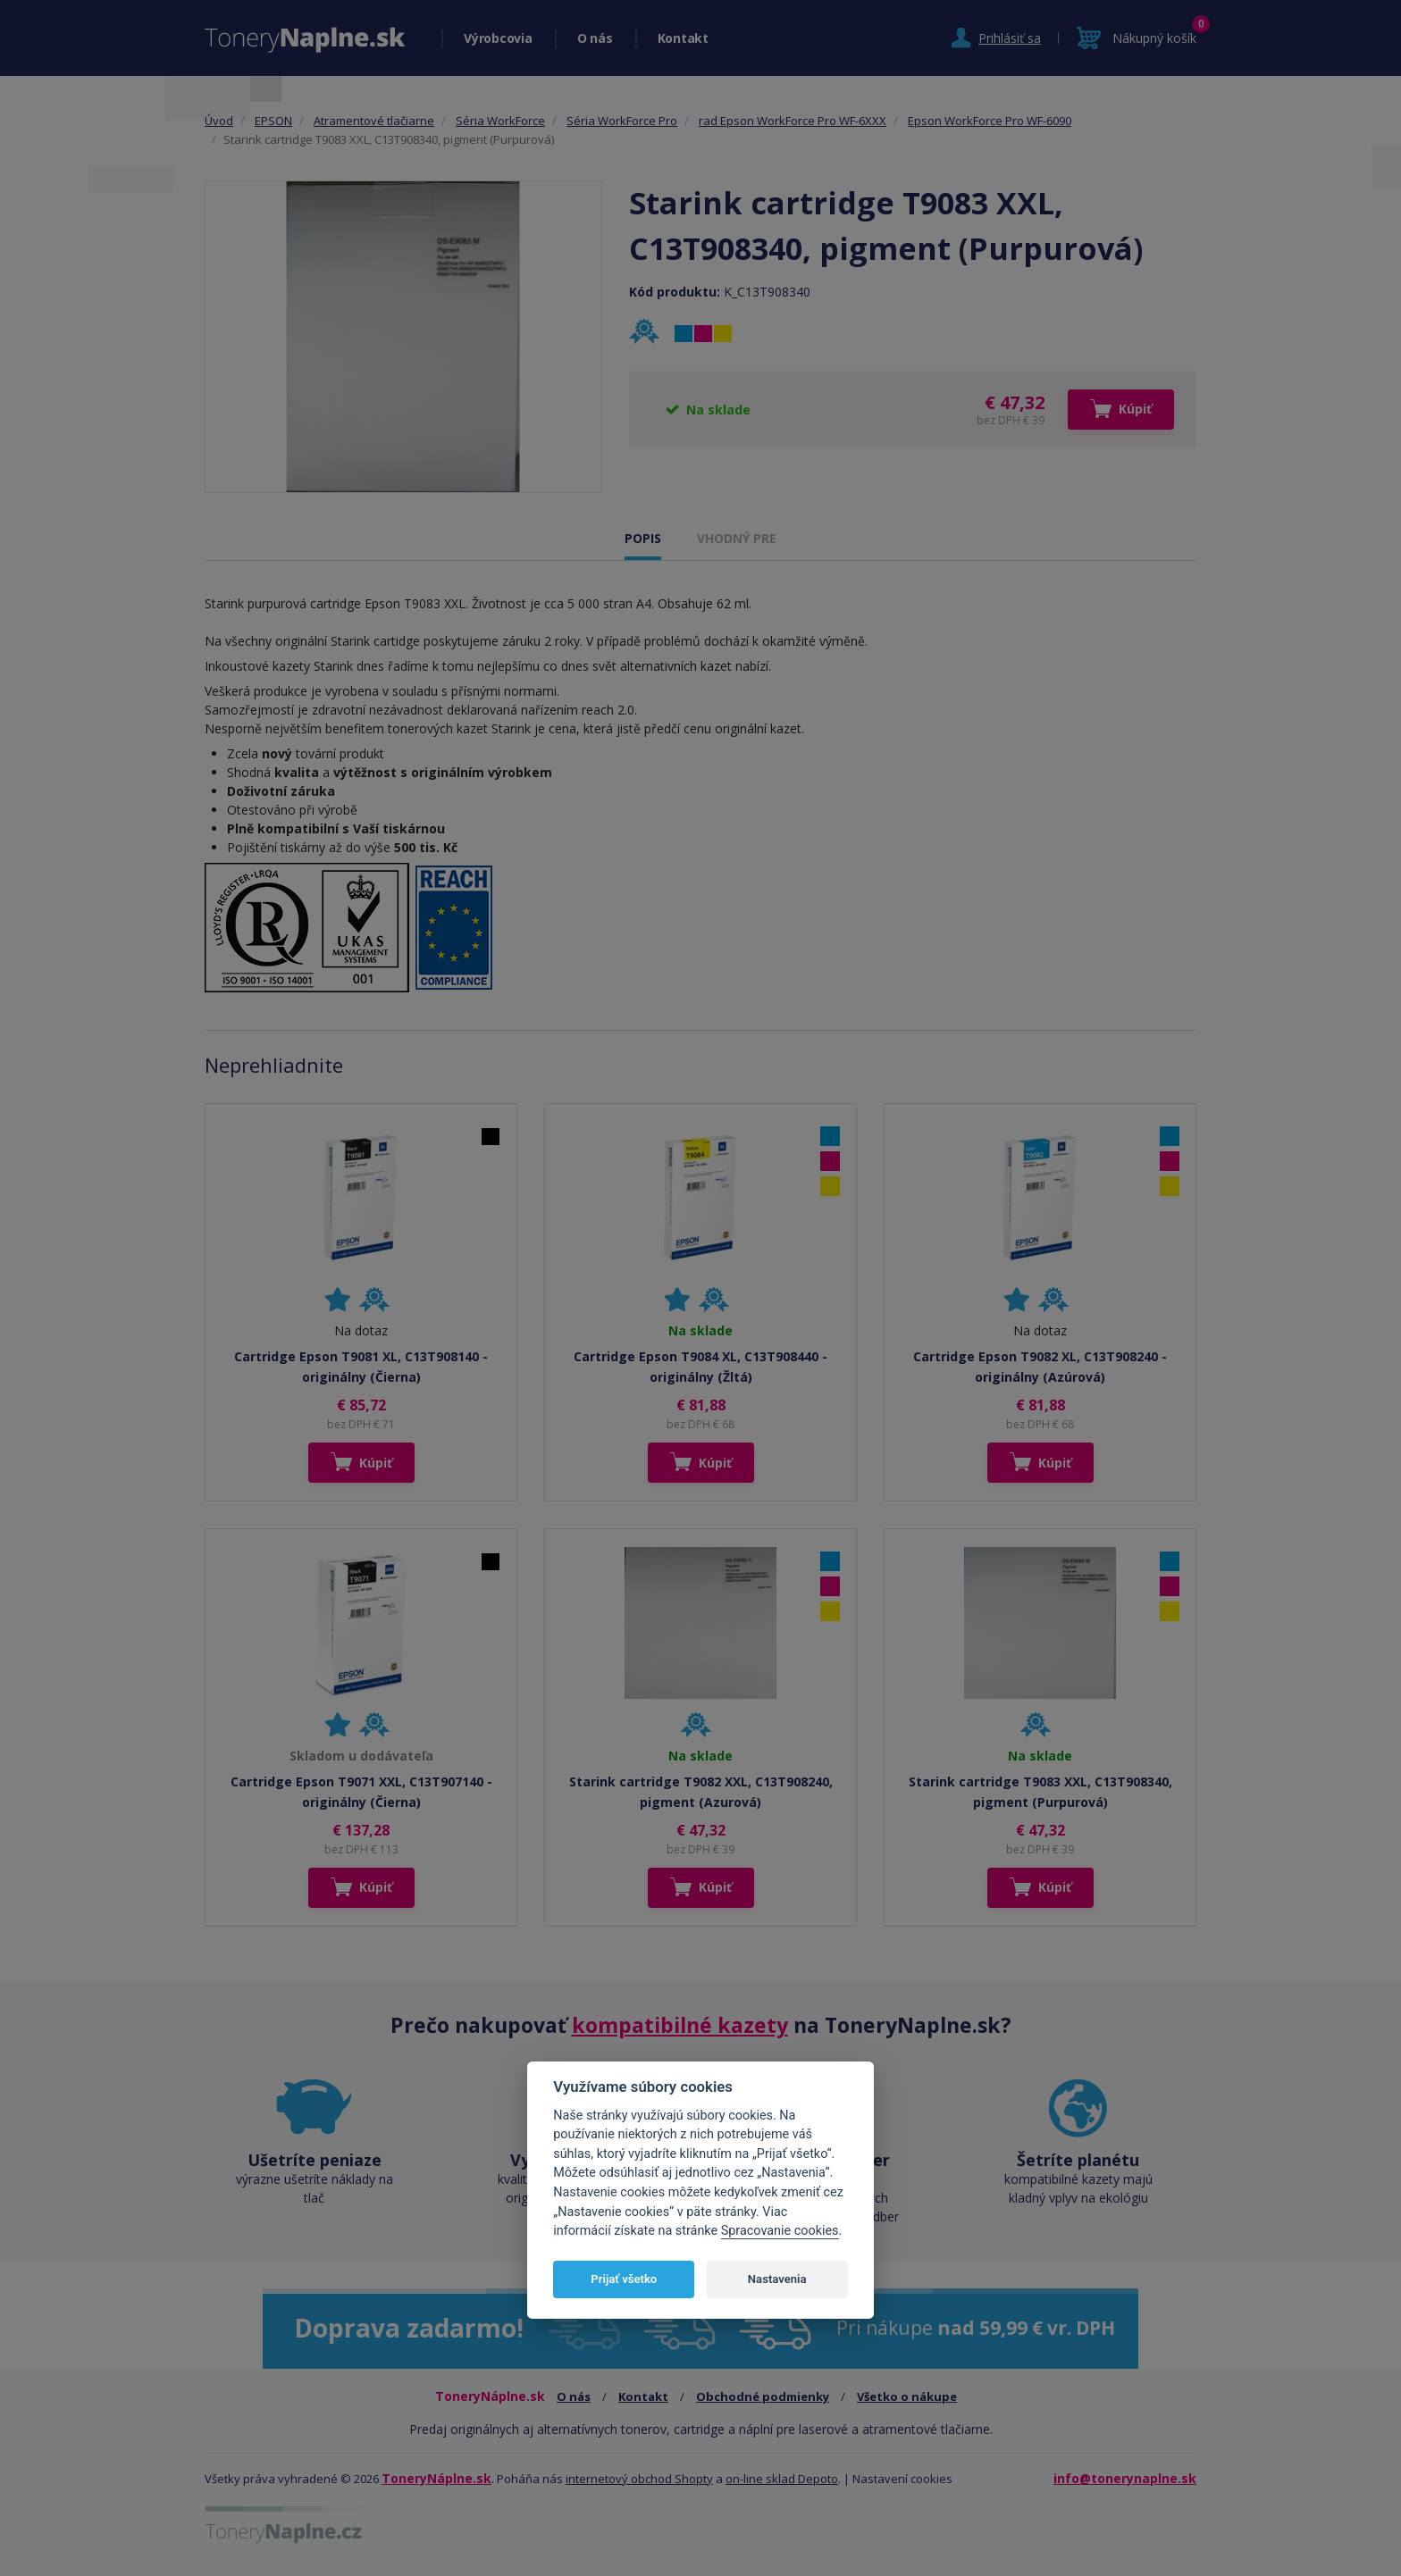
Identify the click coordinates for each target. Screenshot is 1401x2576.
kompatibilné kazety (680, 2025)
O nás (595, 37)
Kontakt (683, 37)
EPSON (273, 121)
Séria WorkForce (500, 121)
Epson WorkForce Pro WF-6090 (989, 121)
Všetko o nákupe (907, 2396)
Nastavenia (777, 2279)
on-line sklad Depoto (782, 2479)
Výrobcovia (498, 37)
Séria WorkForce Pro (621, 121)
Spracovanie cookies (780, 2230)
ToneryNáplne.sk (436, 2478)
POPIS (643, 538)
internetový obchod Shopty (639, 2479)
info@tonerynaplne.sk (1124, 2478)
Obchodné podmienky (762, 2396)
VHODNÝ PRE (736, 538)
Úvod (219, 121)
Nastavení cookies (902, 2479)
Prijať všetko (624, 2279)
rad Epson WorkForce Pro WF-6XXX (792, 121)
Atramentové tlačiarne (374, 121)
